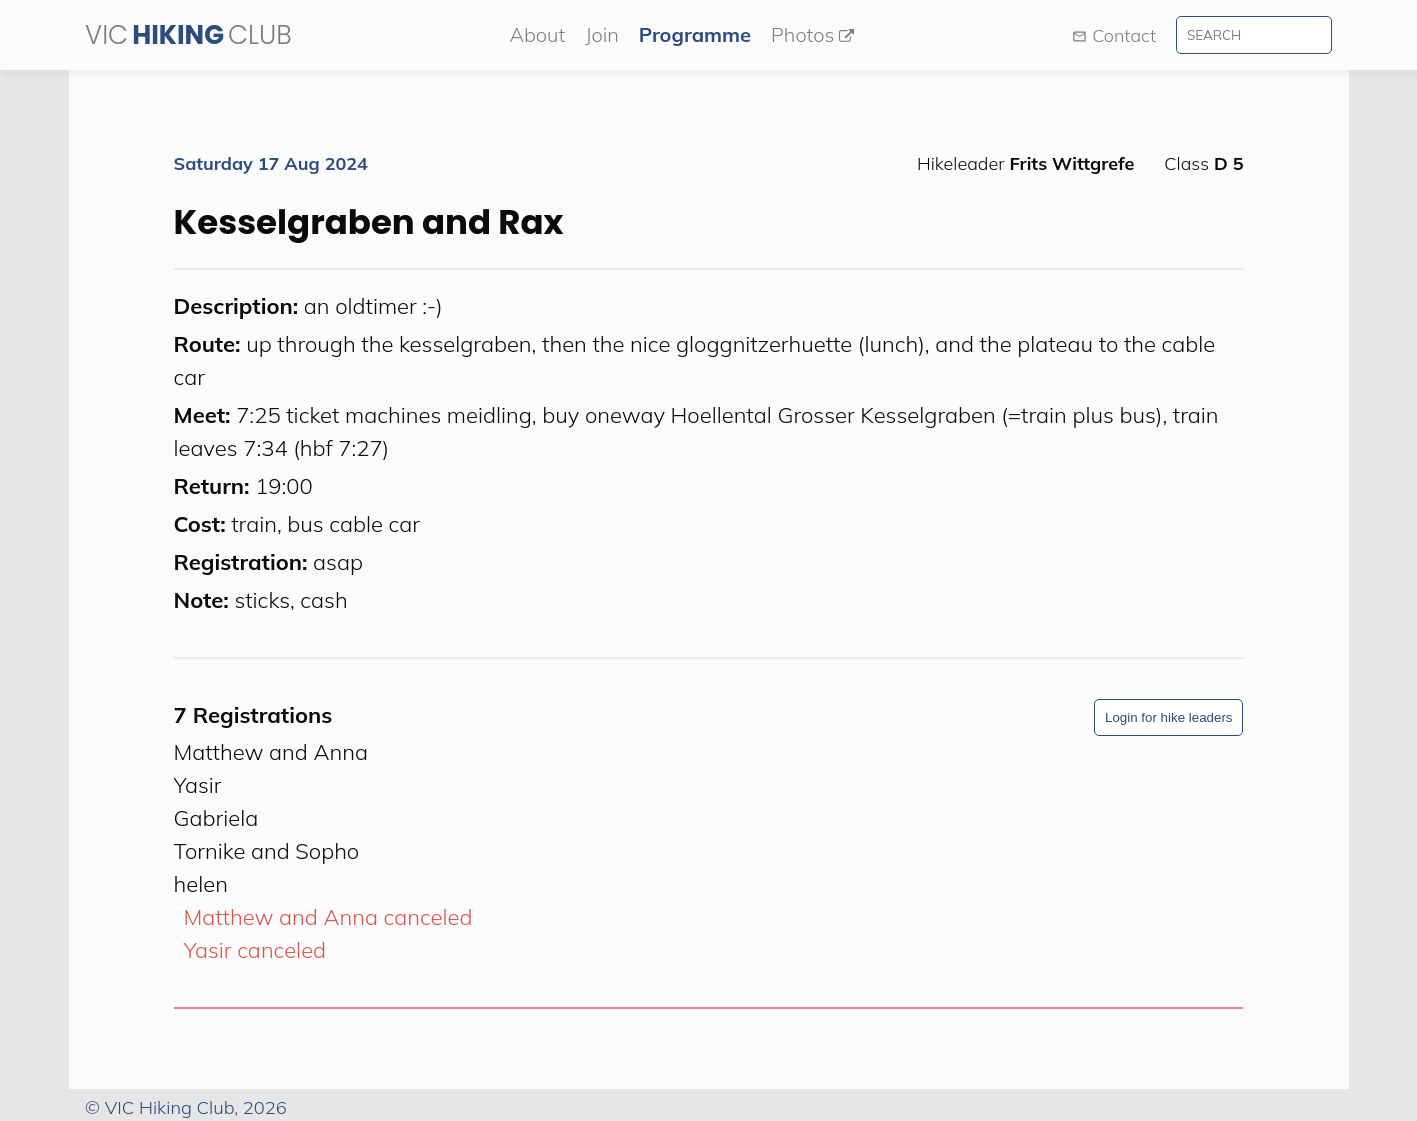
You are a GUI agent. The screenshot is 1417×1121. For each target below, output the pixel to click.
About (537, 34)
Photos (812, 34)
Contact (1114, 35)
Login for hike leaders (1168, 717)
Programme (695, 34)
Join (602, 34)
